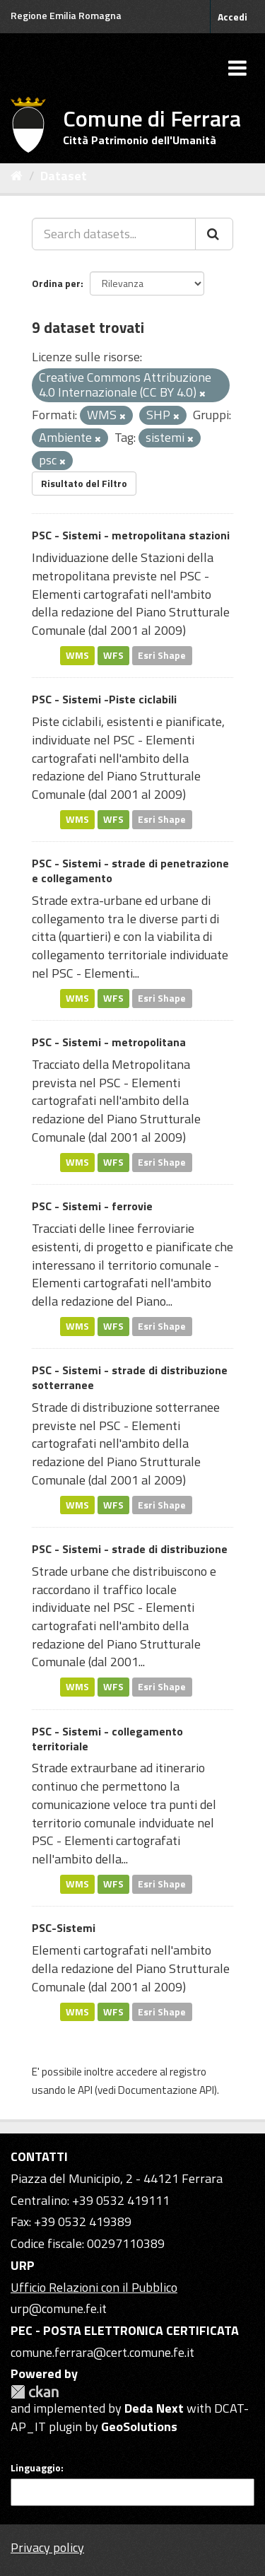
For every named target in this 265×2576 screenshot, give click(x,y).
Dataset (63, 175)
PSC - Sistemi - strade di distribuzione (130, 1548)
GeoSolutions (139, 2426)
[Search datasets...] (114, 234)
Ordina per (56, 283)
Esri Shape (162, 655)
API (85, 2090)
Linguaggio (36, 2468)
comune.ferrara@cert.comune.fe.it (102, 2352)
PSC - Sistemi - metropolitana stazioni (131, 535)
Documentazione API (166, 2090)
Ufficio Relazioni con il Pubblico (94, 2287)
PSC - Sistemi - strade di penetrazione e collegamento (130, 870)
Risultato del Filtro (84, 483)
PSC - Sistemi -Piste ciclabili (104, 699)
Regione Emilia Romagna (66, 15)
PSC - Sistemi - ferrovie (92, 1206)
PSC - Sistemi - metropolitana (109, 1042)
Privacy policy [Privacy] (47, 2547)
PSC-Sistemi (63, 1927)
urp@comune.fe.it (59, 2308)
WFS (113, 655)
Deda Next (154, 2408)
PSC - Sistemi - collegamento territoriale (107, 1739)
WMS (77, 655)
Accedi (232, 16)
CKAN (35, 2391)
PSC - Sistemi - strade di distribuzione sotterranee (130, 1377)
